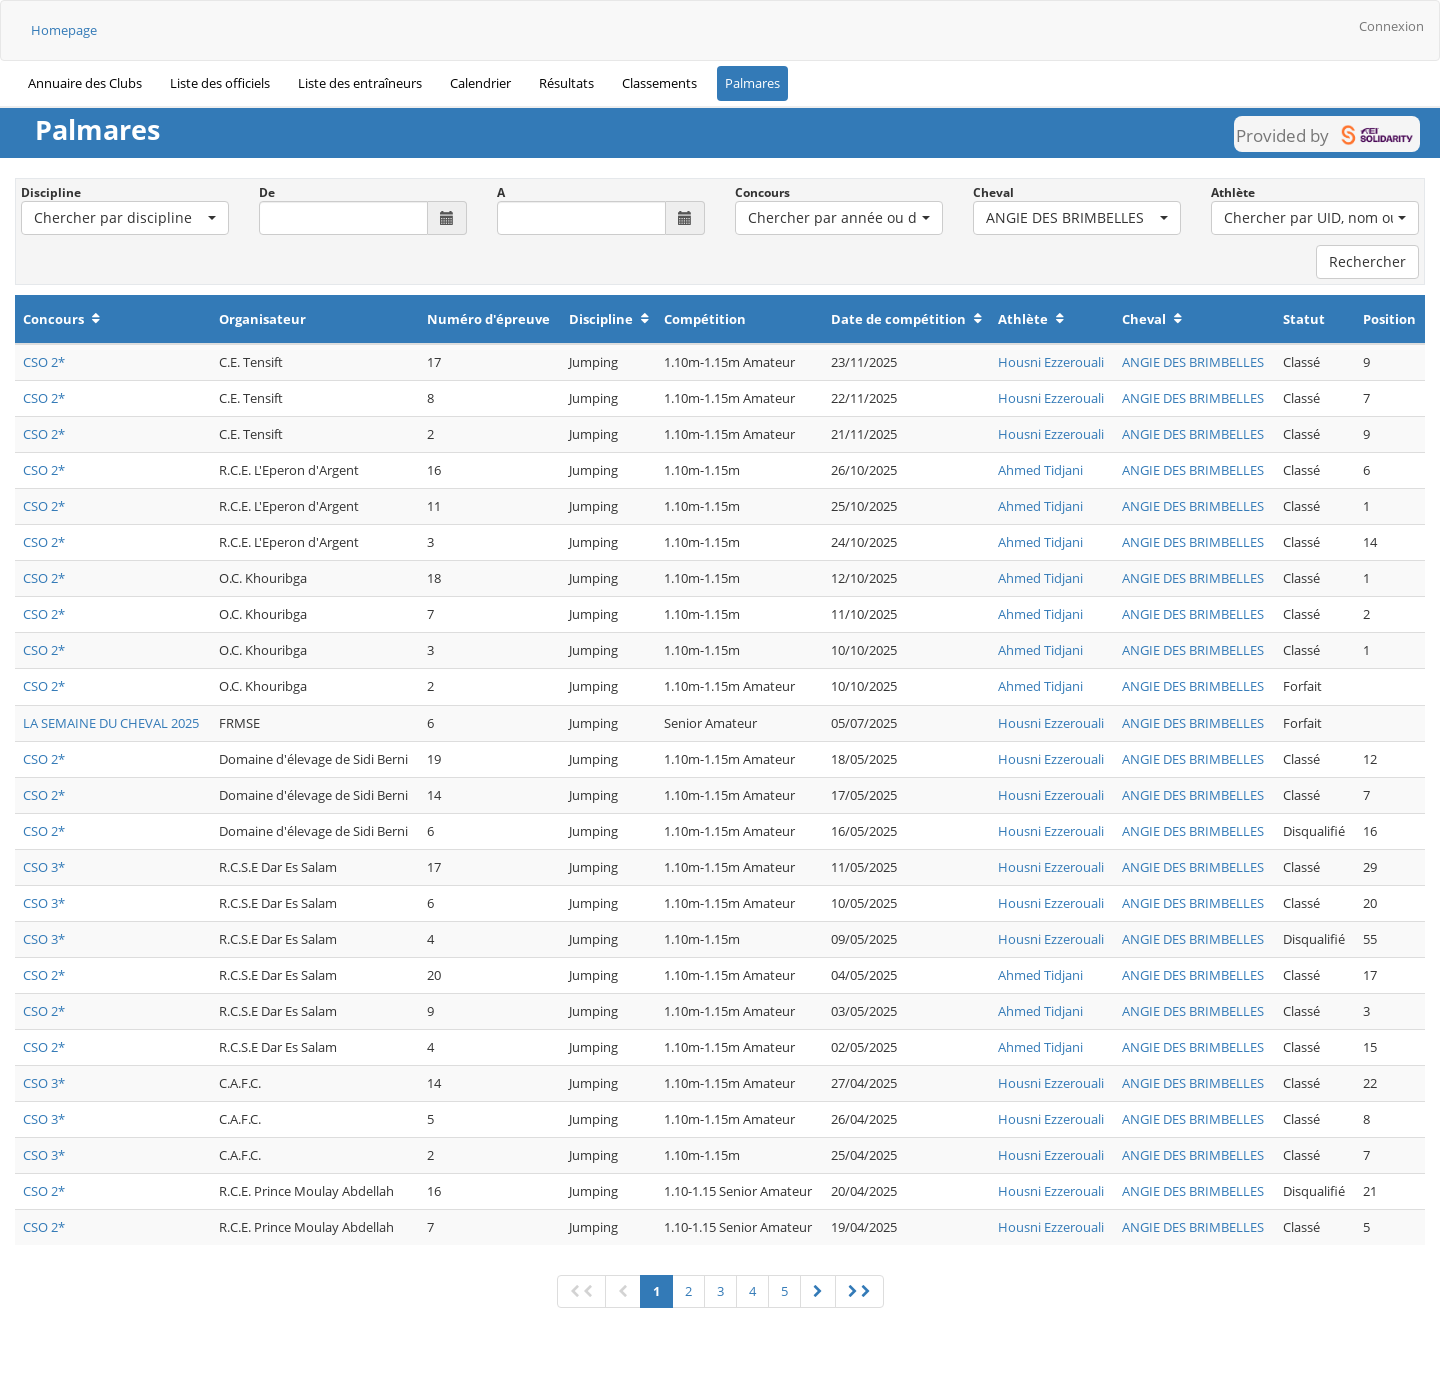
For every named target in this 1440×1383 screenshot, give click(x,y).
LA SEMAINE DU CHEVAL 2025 (111, 723)
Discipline (51, 192)
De (267, 192)
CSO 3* (44, 867)
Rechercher (1367, 261)
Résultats (566, 83)
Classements (659, 83)
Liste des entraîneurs (360, 83)
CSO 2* (44, 362)
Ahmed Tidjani (1040, 470)
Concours (762, 192)
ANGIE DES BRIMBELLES (1193, 362)
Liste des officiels (220, 83)
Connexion (1391, 26)
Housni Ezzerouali (1051, 362)
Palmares (752, 83)
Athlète (1233, 192)
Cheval (993, 192)
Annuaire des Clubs (85, 83)
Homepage (64, 30)
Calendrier (480, 83)
